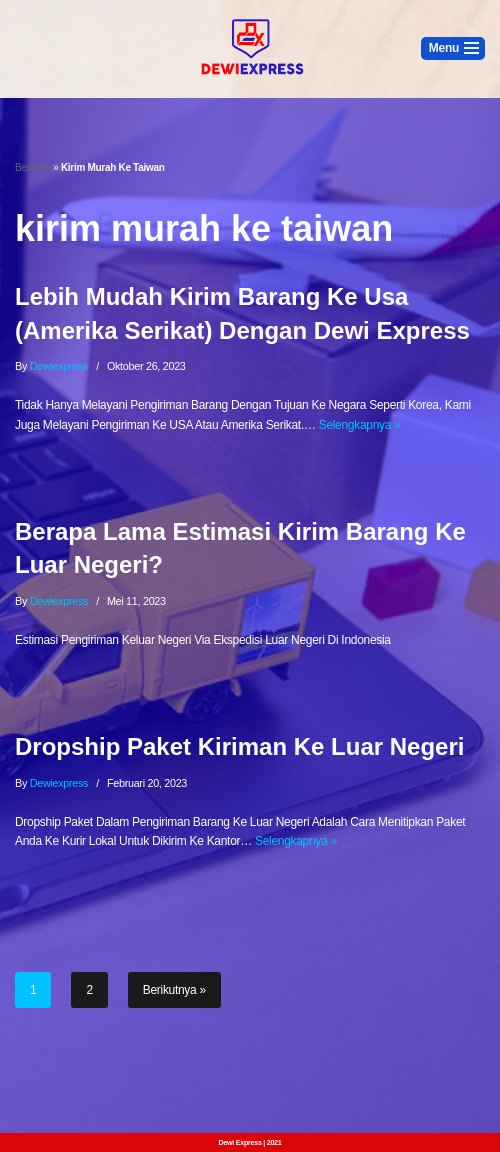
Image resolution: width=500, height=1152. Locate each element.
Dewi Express (239, 1142)
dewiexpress (59, 366)
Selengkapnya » (360, 425)
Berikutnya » (174, 990)
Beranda (33, 167)
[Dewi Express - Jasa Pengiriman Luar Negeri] (250, 49)
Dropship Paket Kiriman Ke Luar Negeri (239, 746)
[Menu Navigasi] (453, 48)
